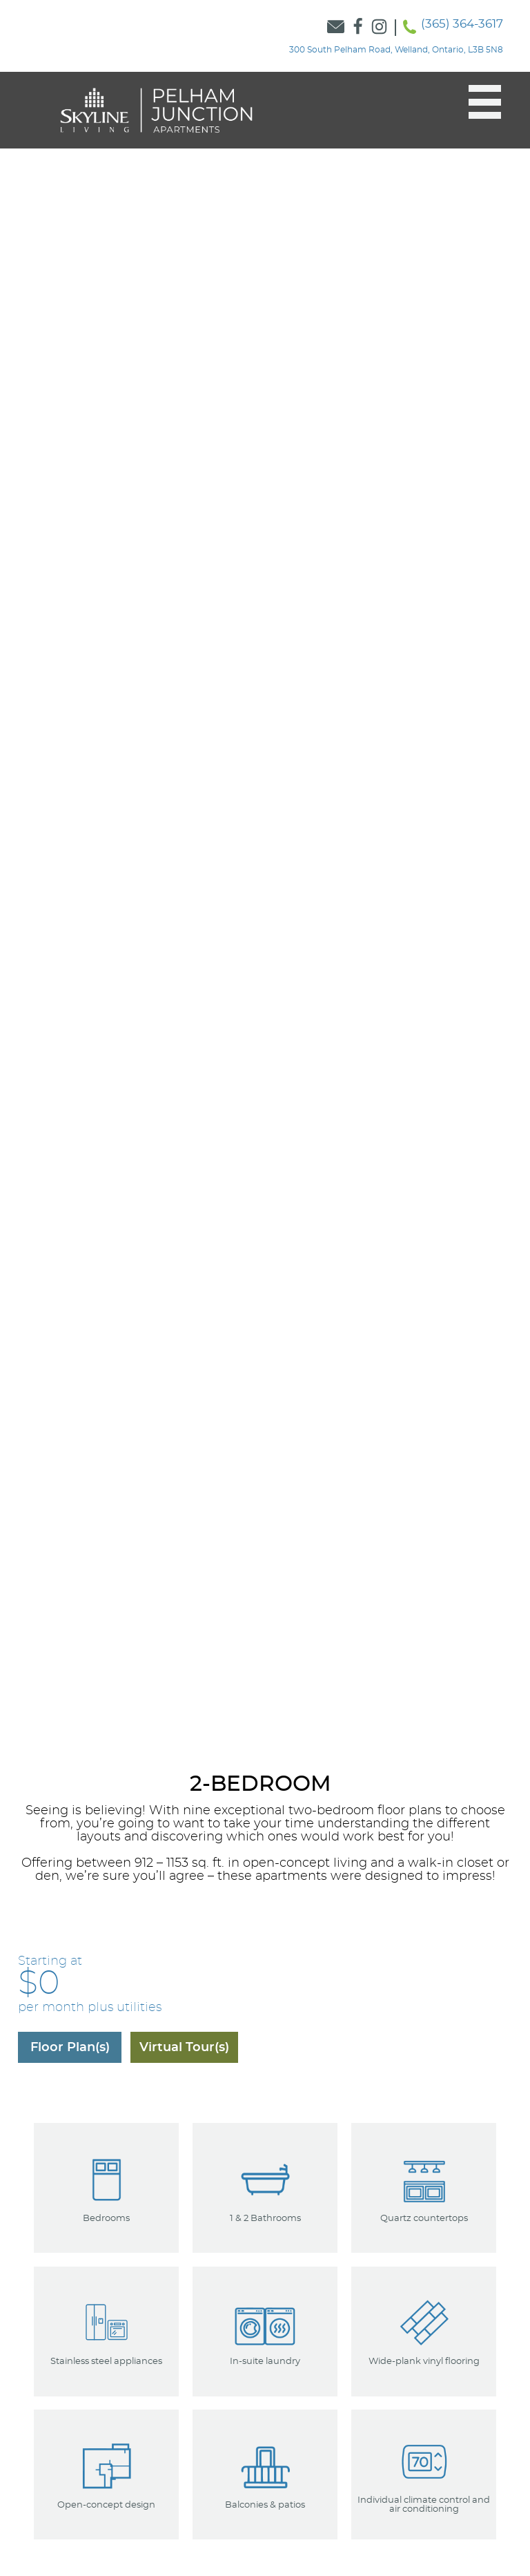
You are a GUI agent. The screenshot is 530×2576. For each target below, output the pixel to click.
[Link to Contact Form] (336, 27)
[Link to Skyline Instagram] (380, 27)
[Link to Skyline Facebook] (358, 27)
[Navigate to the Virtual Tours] (184, 2047)
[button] (478, 102)
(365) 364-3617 (462, 24)
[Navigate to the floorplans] (69, 2047)
